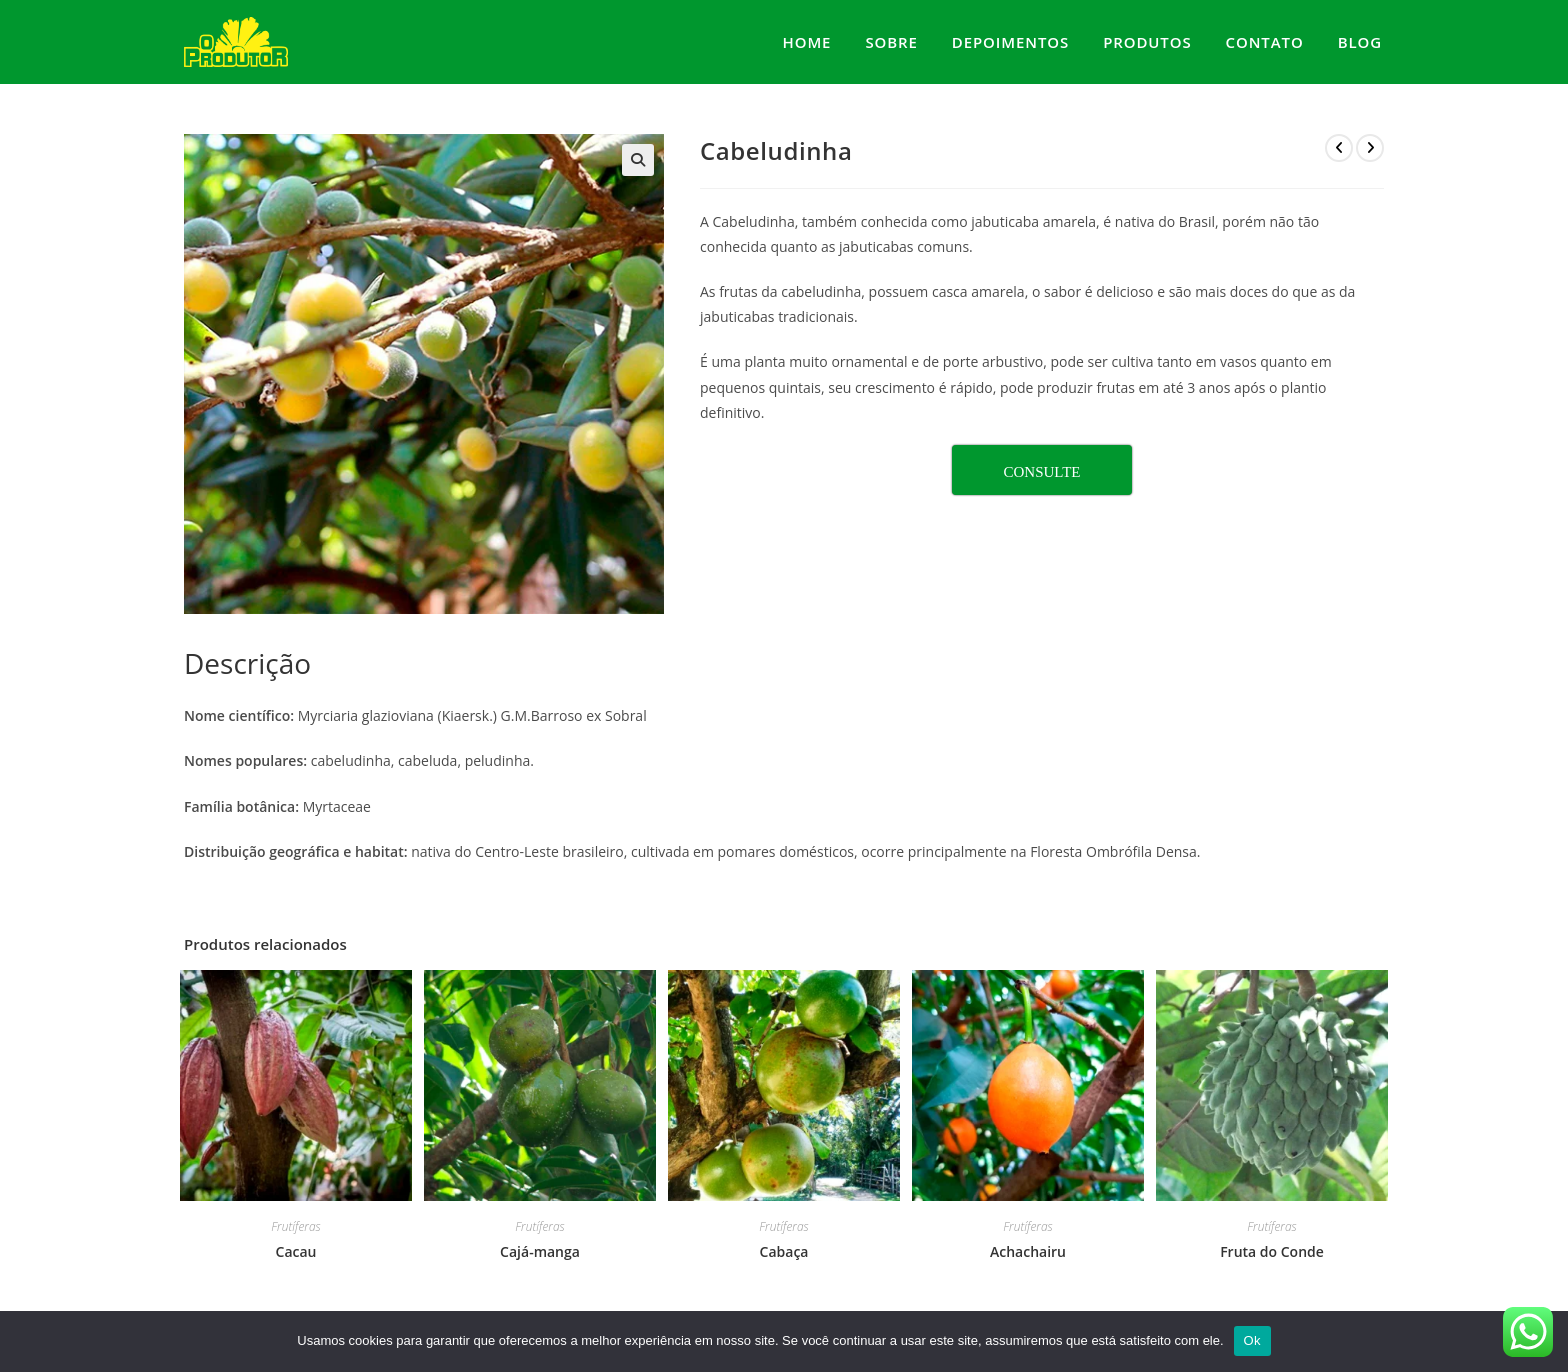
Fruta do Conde (1272, 1251)
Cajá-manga (540, 1251)
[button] (638, 160)
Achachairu (1028, 1251)
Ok (1252, 1340)
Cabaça (784, 1251)
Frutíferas (295, 1226)
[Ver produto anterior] (1339, 148)
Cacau (296, 1251)
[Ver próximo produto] (1370, 148)
